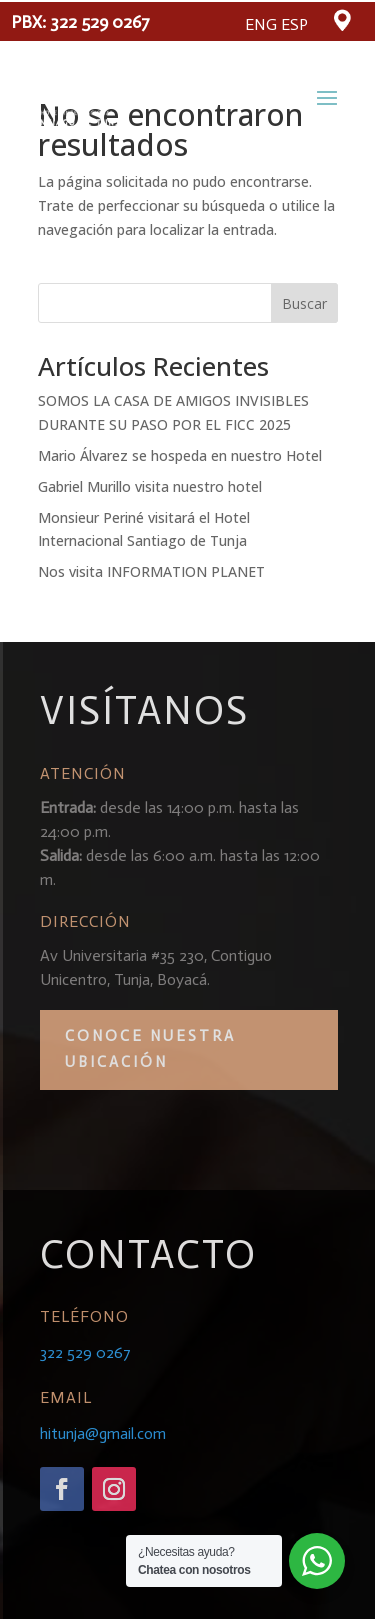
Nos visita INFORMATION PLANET (151, 571)
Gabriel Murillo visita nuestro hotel (150, 486)
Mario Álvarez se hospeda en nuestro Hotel (180, 455)
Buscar (304, 303)
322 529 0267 (100, 22)
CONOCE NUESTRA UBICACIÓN (150, 1049)
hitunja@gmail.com (103, 1433)
